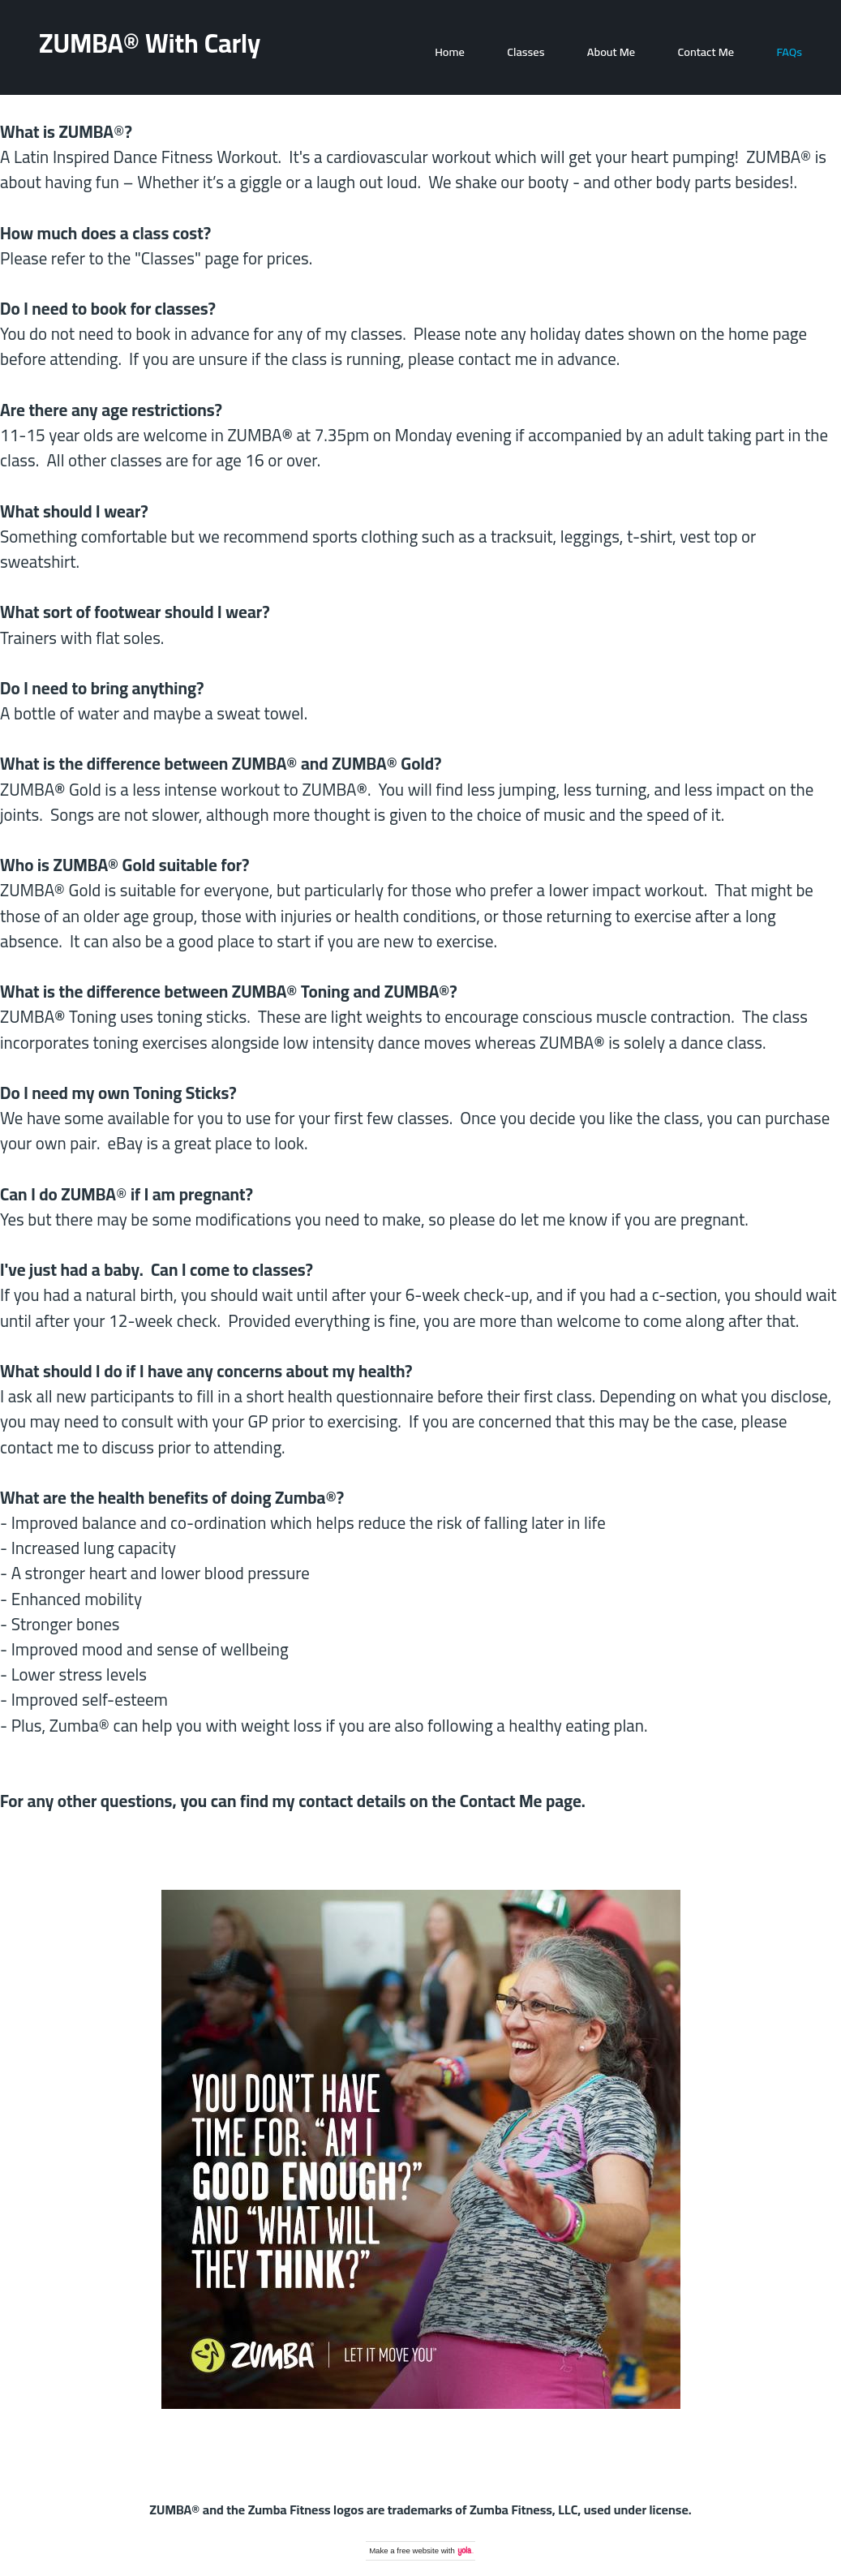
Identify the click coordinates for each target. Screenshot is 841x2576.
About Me (611, 51)
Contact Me (706, 51)
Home (450, 51)
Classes (525, 51)
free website (418, 2550)
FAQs (790, 51)
